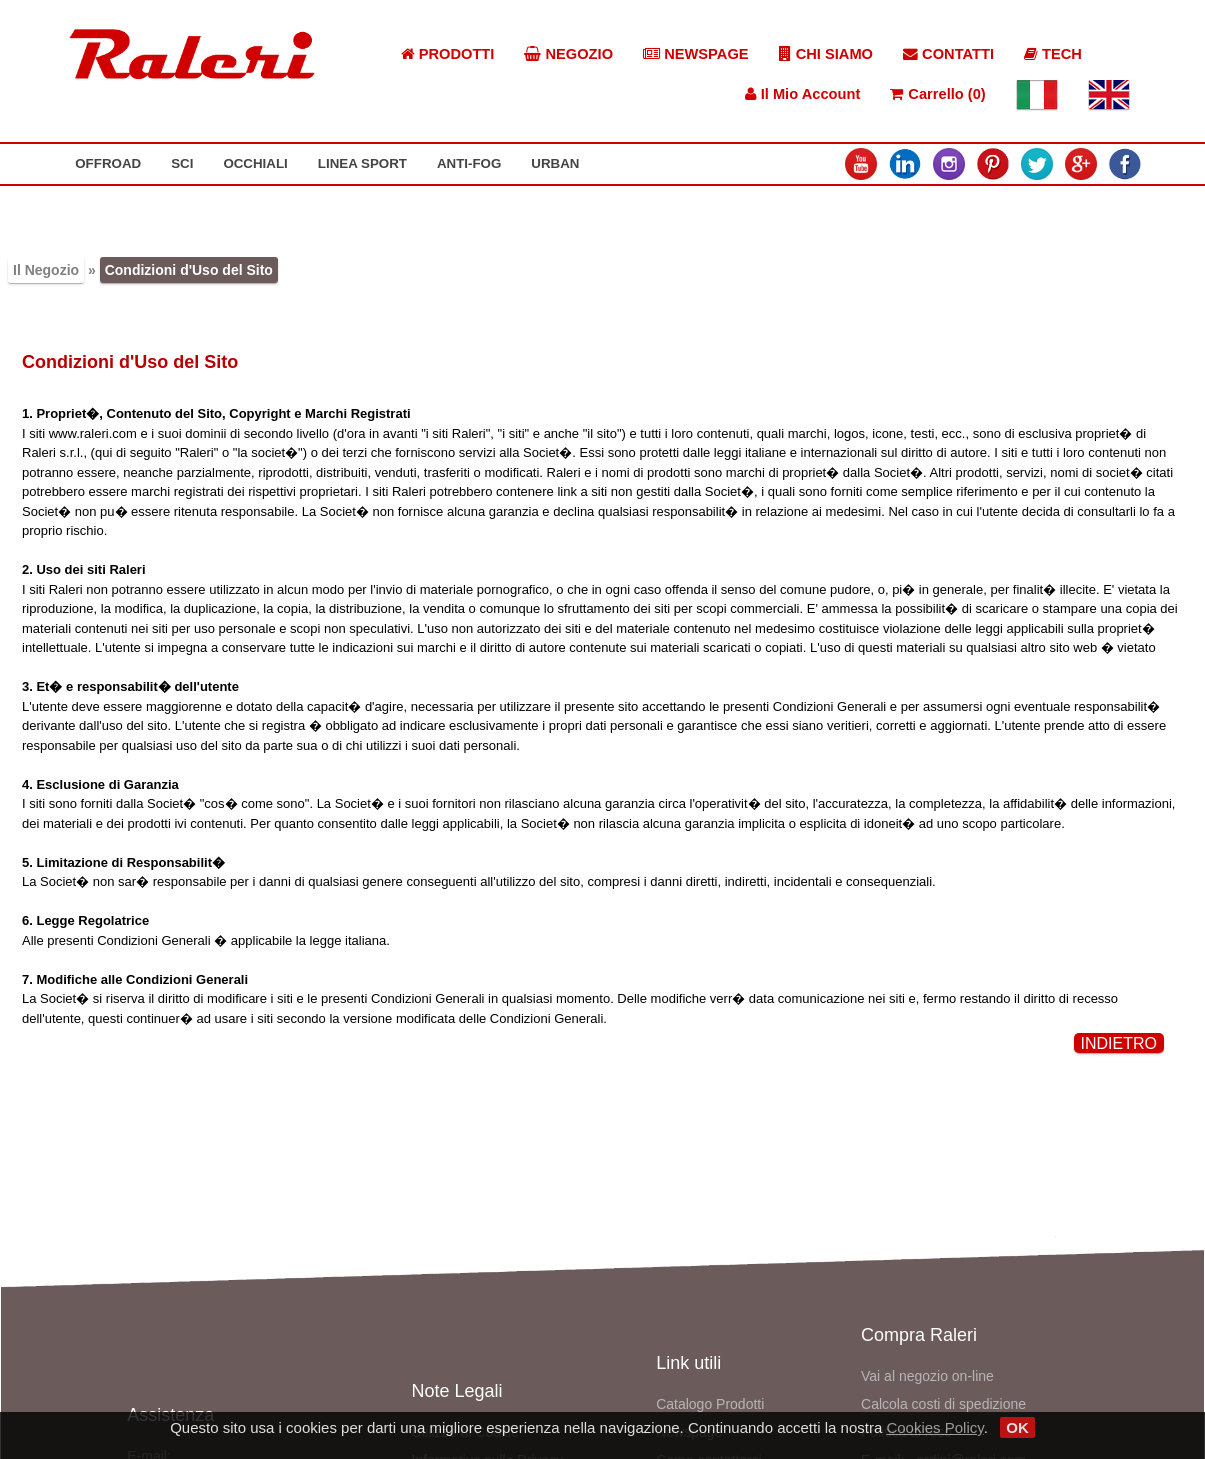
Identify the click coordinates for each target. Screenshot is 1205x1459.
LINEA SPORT (362, 163)
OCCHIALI (255, 163)
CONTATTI (948, 54)
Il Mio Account (803, 94)
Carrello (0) (937, 94)
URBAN (555, 163)
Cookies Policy (934, 1427)
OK (1017, 1427)
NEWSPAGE (696, 54)
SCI (182, 163)
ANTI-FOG (469, 163)
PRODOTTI (448, 54)
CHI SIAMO (826, 54)
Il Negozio (46, 270)
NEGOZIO (568, 54)
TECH (1053, 54)
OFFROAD (108, 163)
